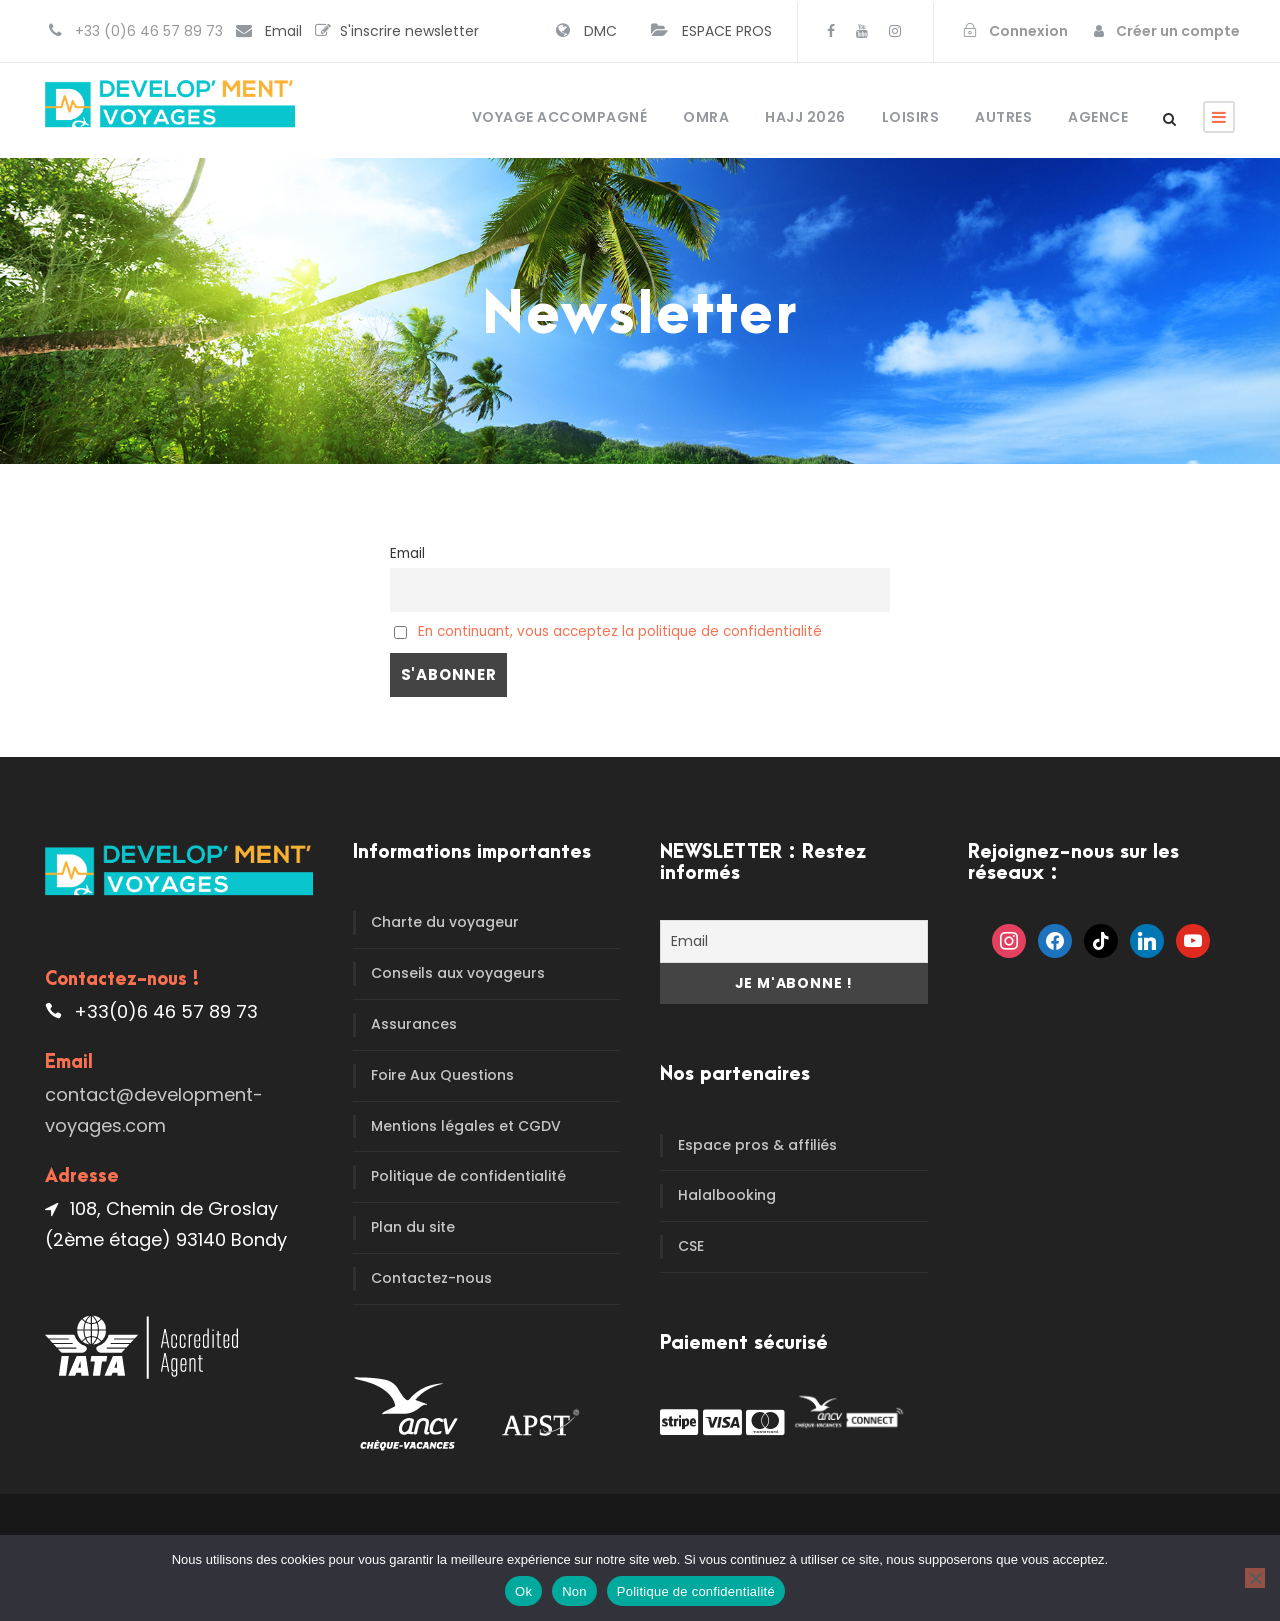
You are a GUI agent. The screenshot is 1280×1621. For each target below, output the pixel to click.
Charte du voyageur (445, 922)
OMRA (706, 117)
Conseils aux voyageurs (458, 973)
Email (283, 31)
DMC (600, 31)
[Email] (794, 941)
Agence (1098, 117)
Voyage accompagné (560, 117)
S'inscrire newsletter (409, 31)
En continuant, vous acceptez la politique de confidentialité (620, 631)
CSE (691, 1246)
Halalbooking (727, 1195)
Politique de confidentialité (468, 1176)
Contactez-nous (431, 1278)
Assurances (414, 1024)
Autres (1003, 117)
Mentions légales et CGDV (466, 1126)
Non (574, 1591)
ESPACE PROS (727, 31)
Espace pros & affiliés (757, 1145)
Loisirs (911, 117)
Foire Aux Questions (442, 1075)
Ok (523, 1591)
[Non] (1255, 1578)
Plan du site (413, 1227)
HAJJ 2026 (805, 117)
